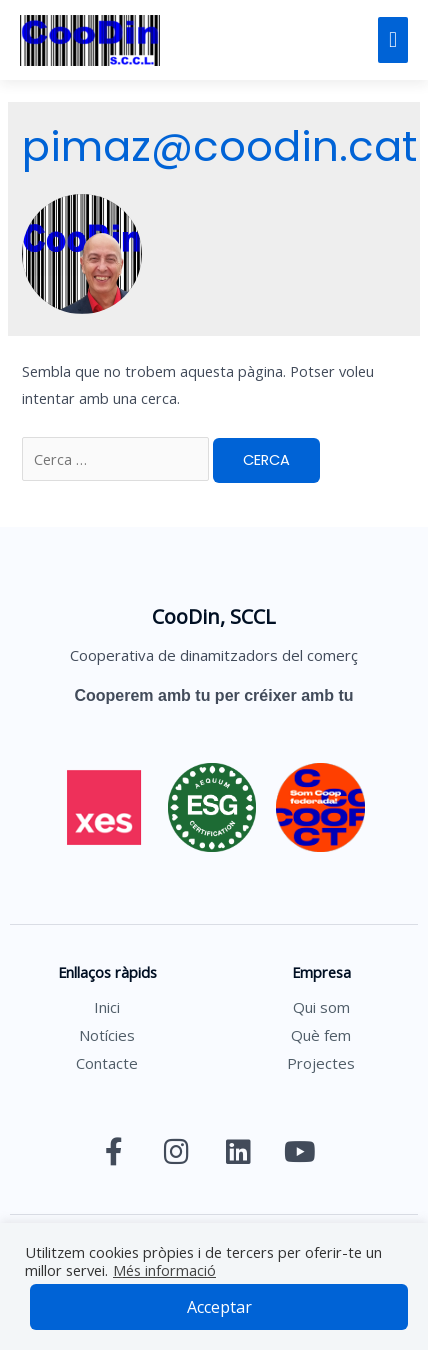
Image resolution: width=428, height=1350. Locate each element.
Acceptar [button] (219, 1307)
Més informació (164, 1270)
